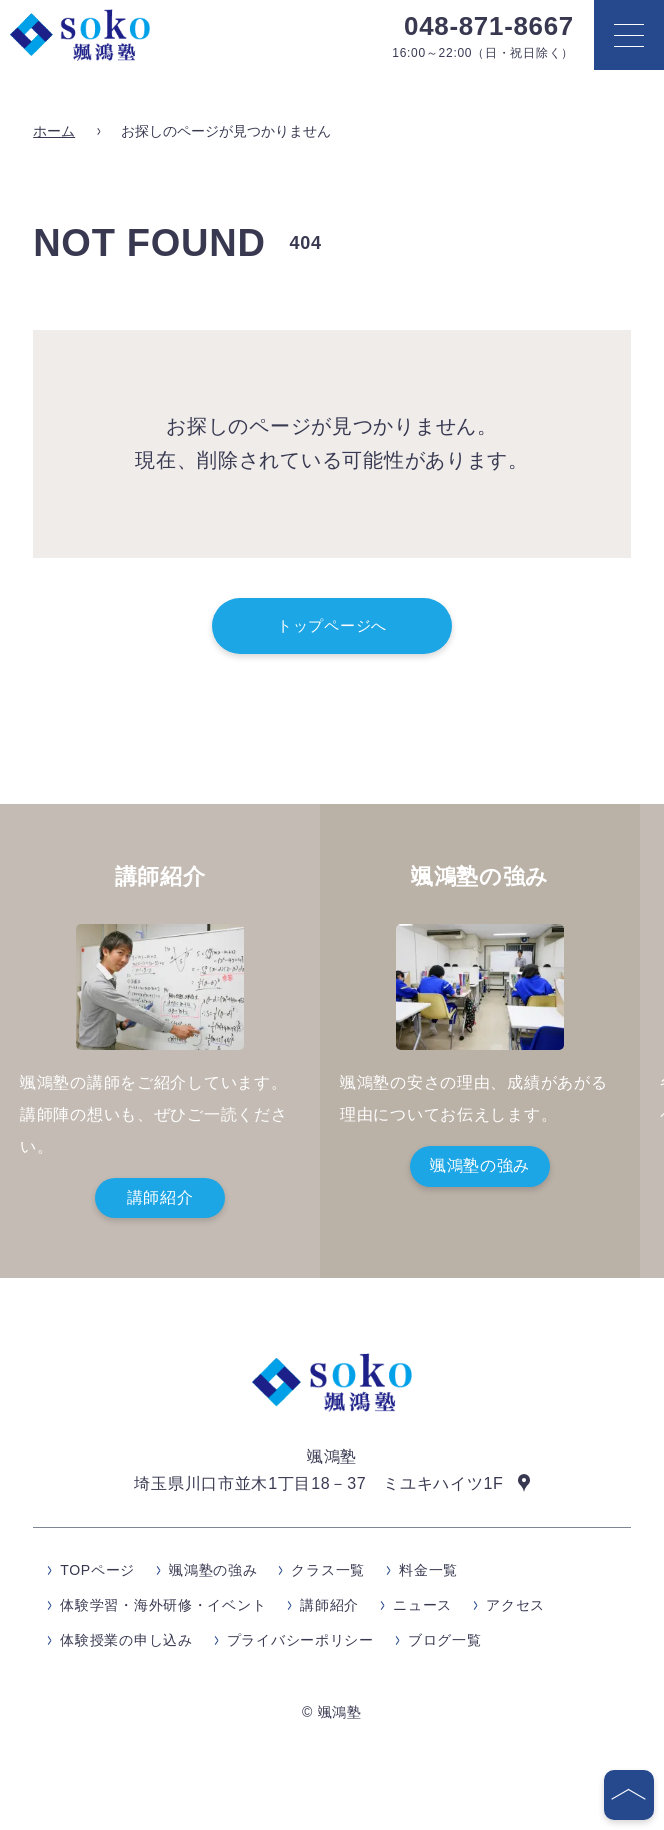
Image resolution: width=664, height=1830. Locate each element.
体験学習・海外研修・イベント (163, 1605)
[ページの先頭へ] (629, 1795)
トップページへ (332, 625)
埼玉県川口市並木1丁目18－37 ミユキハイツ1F (318, 1483)
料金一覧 (428, 1570)
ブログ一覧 (445, 1640)
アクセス (515, 1605)
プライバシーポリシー (300, 1640)
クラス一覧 (328, 1570)
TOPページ (97, 1570)
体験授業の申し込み (126, 1640)
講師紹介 (160, 1197)
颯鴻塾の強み (480, 1165)
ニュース (422, 1605)
